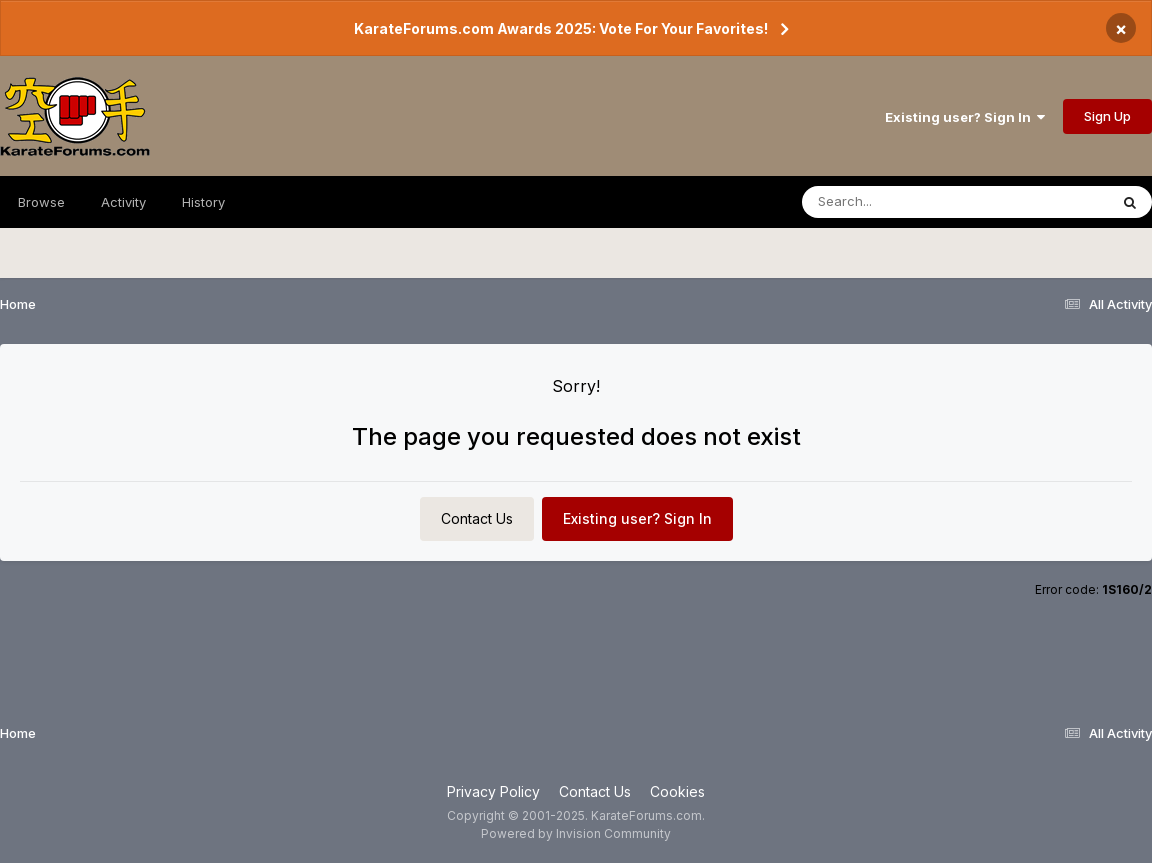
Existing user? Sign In (965, 117)
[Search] (900, 202)
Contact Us (477, 518)
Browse (41, 202)
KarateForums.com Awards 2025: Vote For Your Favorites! (561, 28)
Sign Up (1107, 116)
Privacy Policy (493, 791)
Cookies (677, 791)
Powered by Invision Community (576, 833)
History (203, 202)
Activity (123, 202)
